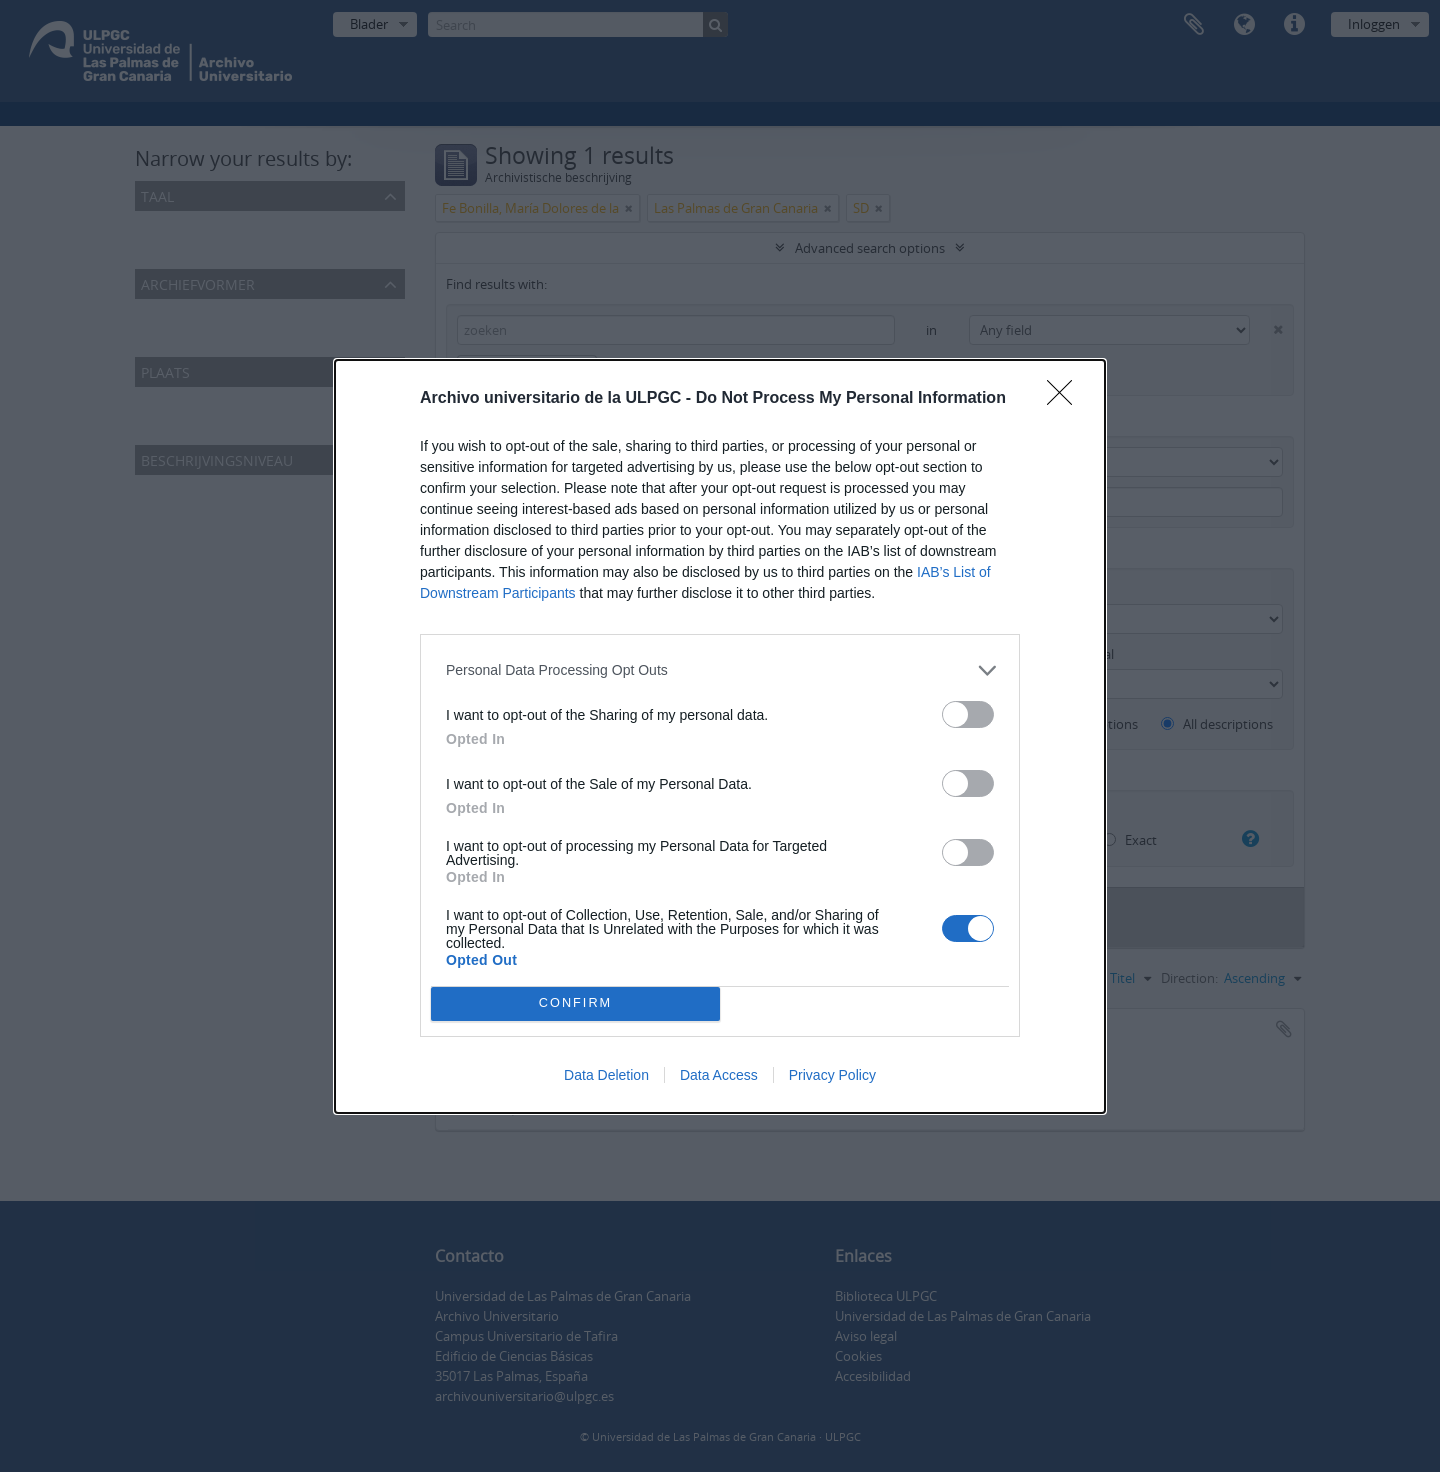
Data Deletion (606, 1075)
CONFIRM (575, 1003)
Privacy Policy (832, 1075)
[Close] (1066, 399)
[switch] (968, 714)
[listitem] (720, 670)
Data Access (719, 1075)
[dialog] (720, 736)
